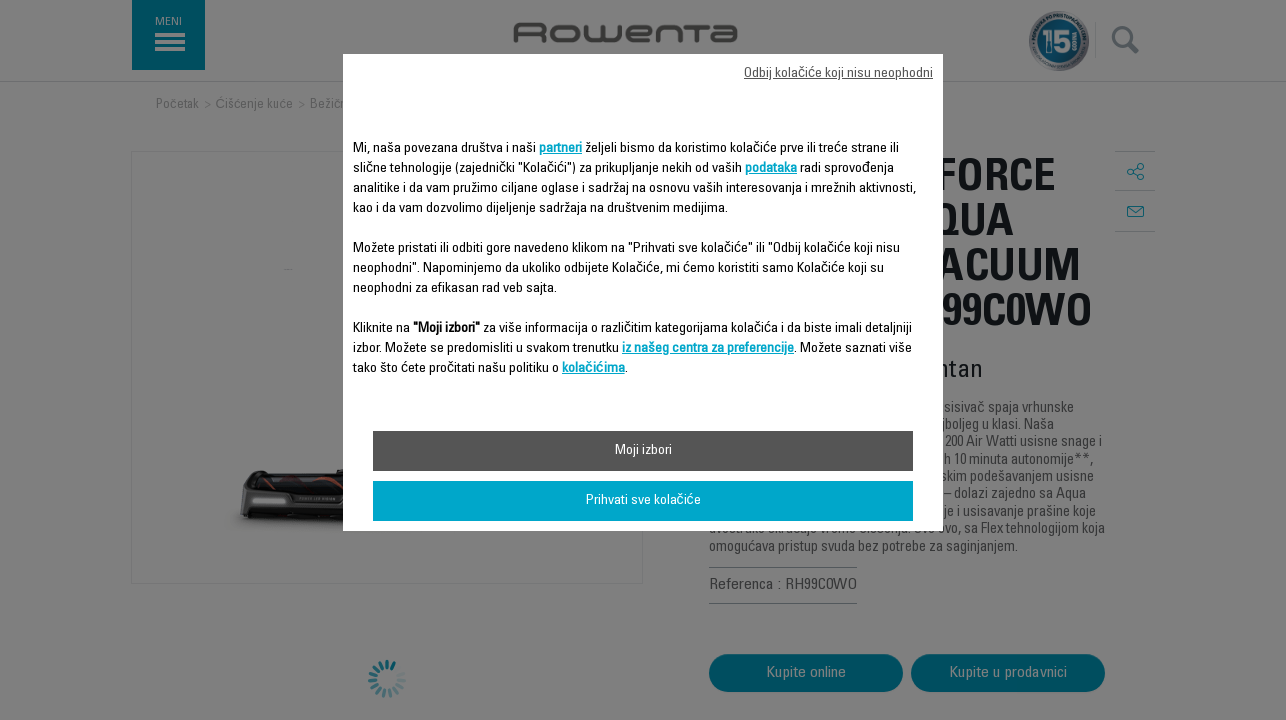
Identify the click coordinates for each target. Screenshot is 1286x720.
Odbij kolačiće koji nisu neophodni (838, 74)
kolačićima (593, 369)
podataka (771, 169)
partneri (560, 149)
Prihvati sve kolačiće (643, 501)
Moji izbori (643, 451)
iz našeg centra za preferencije (708, 349)
